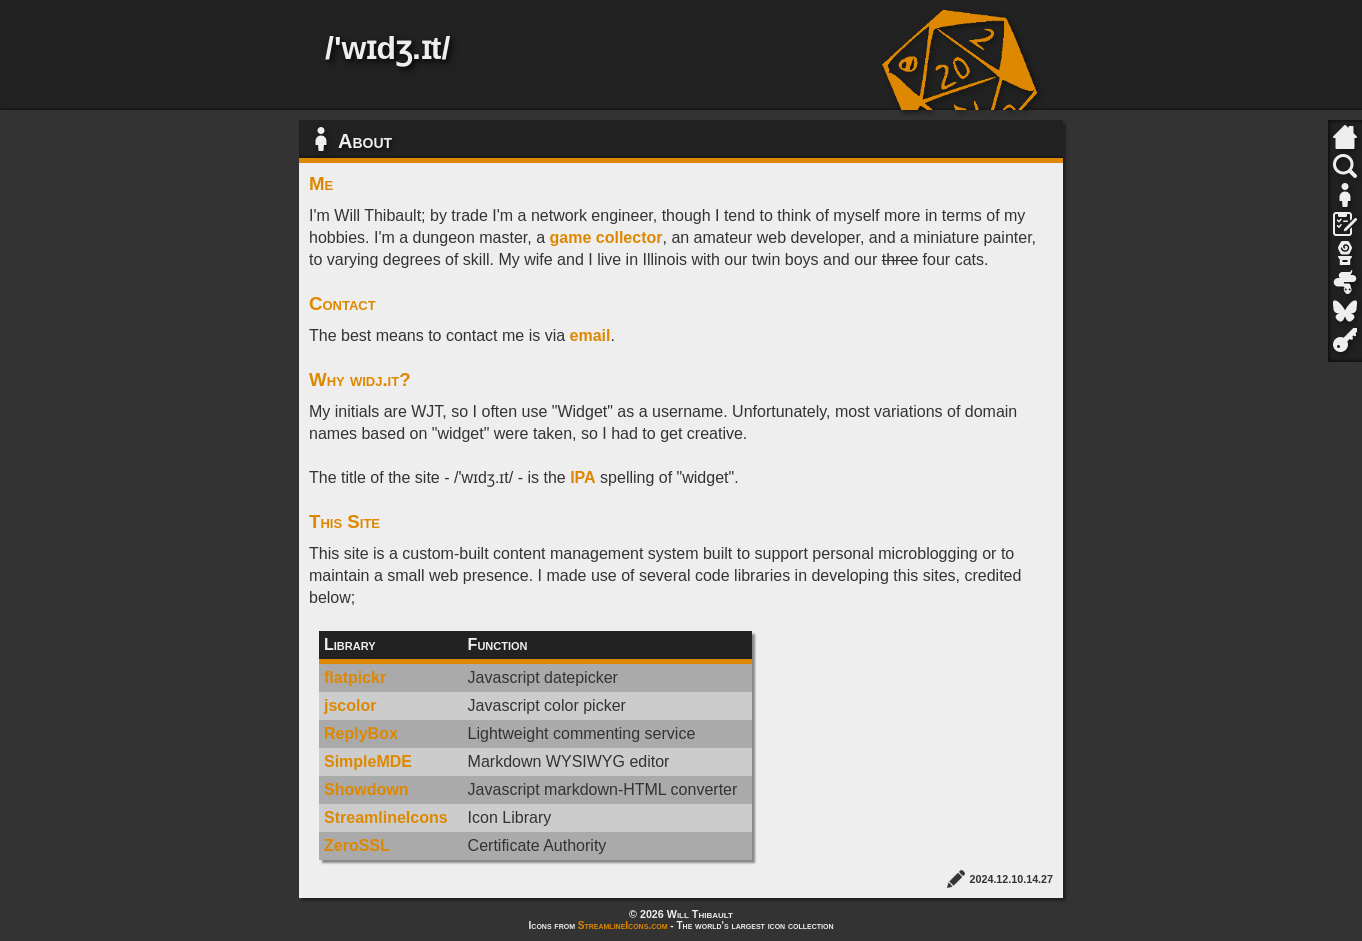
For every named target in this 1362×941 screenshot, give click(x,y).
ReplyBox (361, 733)
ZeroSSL (357, 845)
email (590, 335)
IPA (582, 477)
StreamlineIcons (386, 817)
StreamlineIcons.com (623, 925)
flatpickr (355, 677)
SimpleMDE (368, 761)
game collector (606, 237)
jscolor (350, 705)
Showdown (366, 789)
